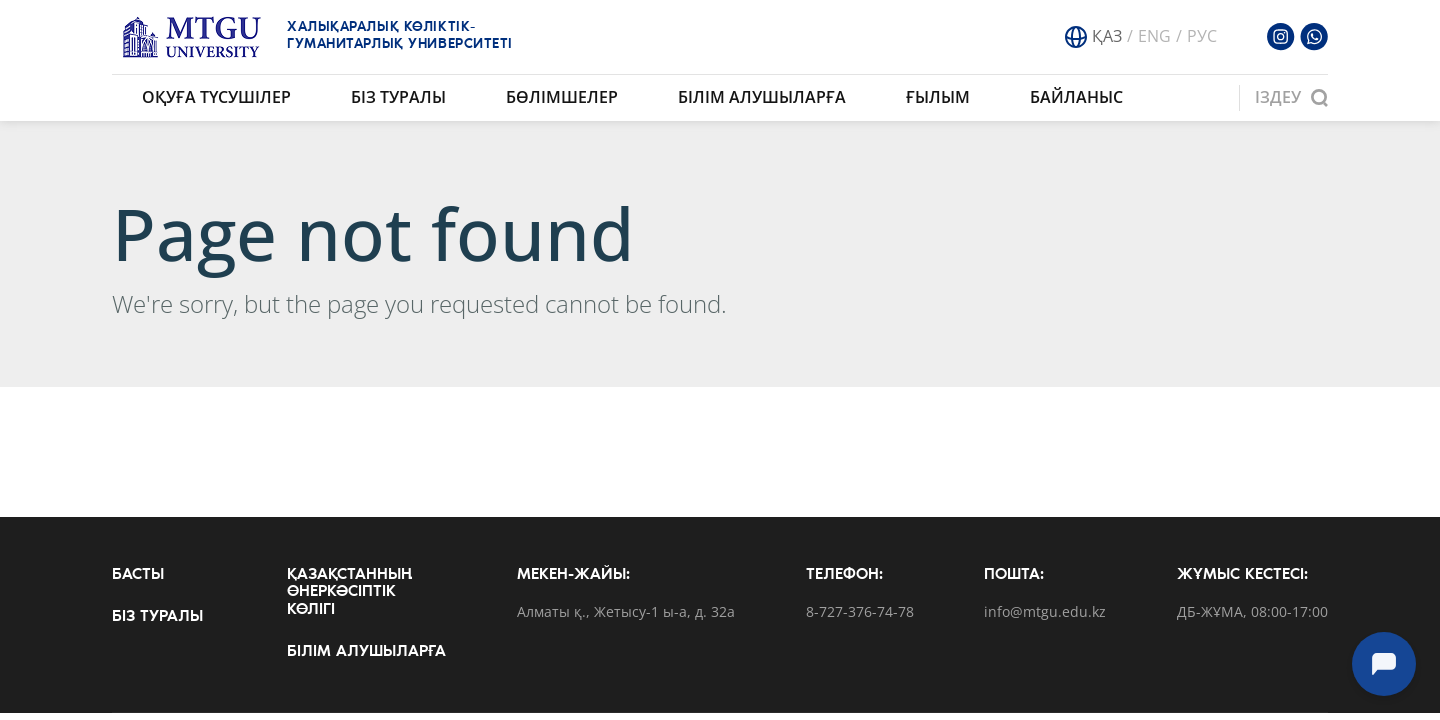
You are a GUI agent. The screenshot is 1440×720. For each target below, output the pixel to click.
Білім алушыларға (762, 97)
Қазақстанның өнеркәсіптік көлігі (349, 592)
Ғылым (938, 97)
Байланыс (1076, 97)
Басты (138, 575)
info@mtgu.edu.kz (1045, 612)
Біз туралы (398, 97)
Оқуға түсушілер (216, 97)
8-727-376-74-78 (860, 612)
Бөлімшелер (562, 97)
